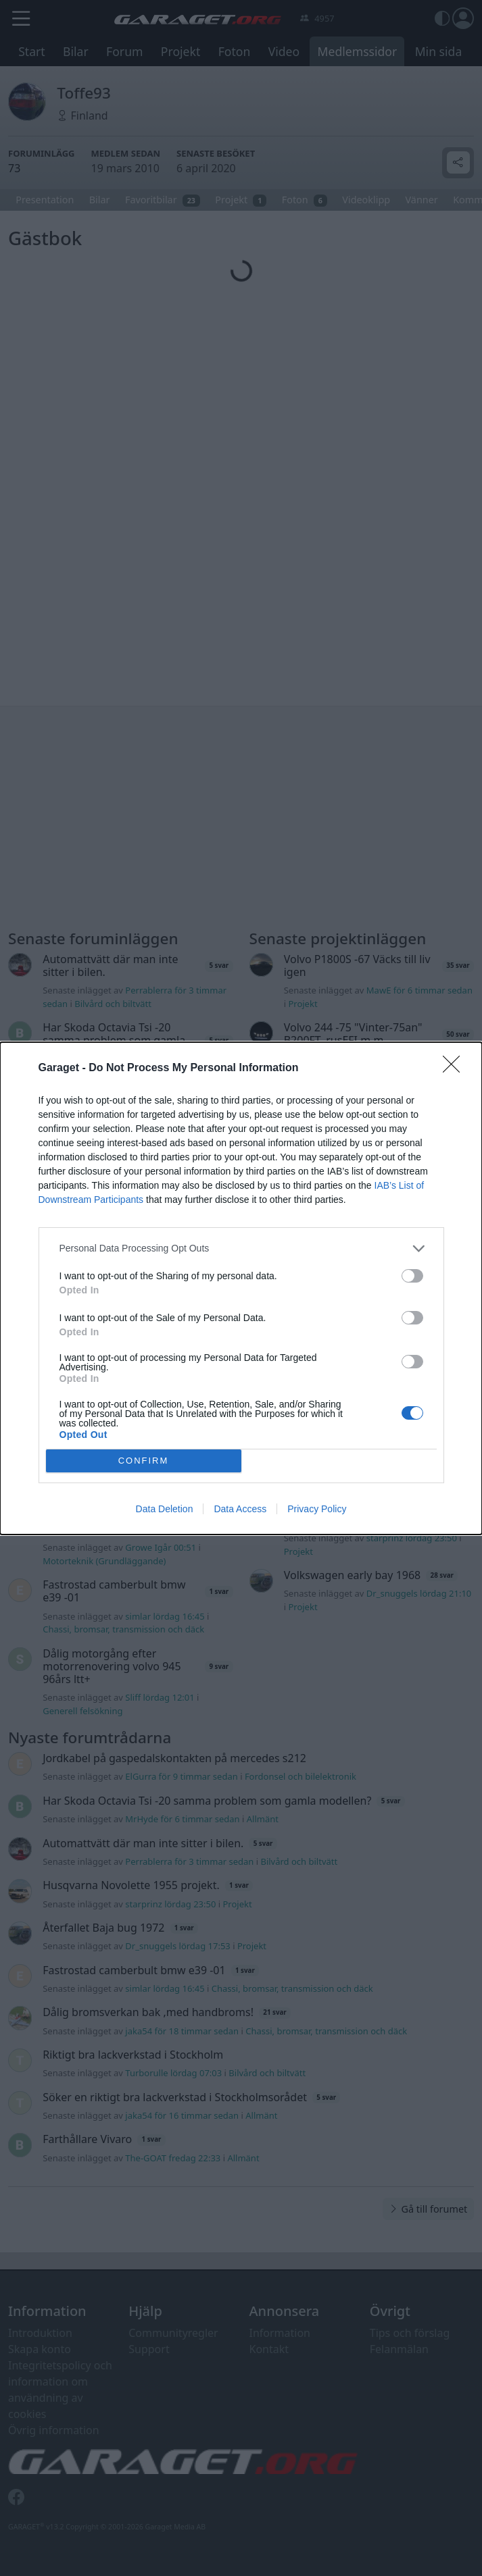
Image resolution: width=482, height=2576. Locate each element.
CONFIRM (143, 1460)
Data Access (240, 1508)
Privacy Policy (316, 1508)
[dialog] (241, 1288)
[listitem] (241, 1248)
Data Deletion (164, 1508)
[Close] (455, 1068)
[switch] (412, 1276)
